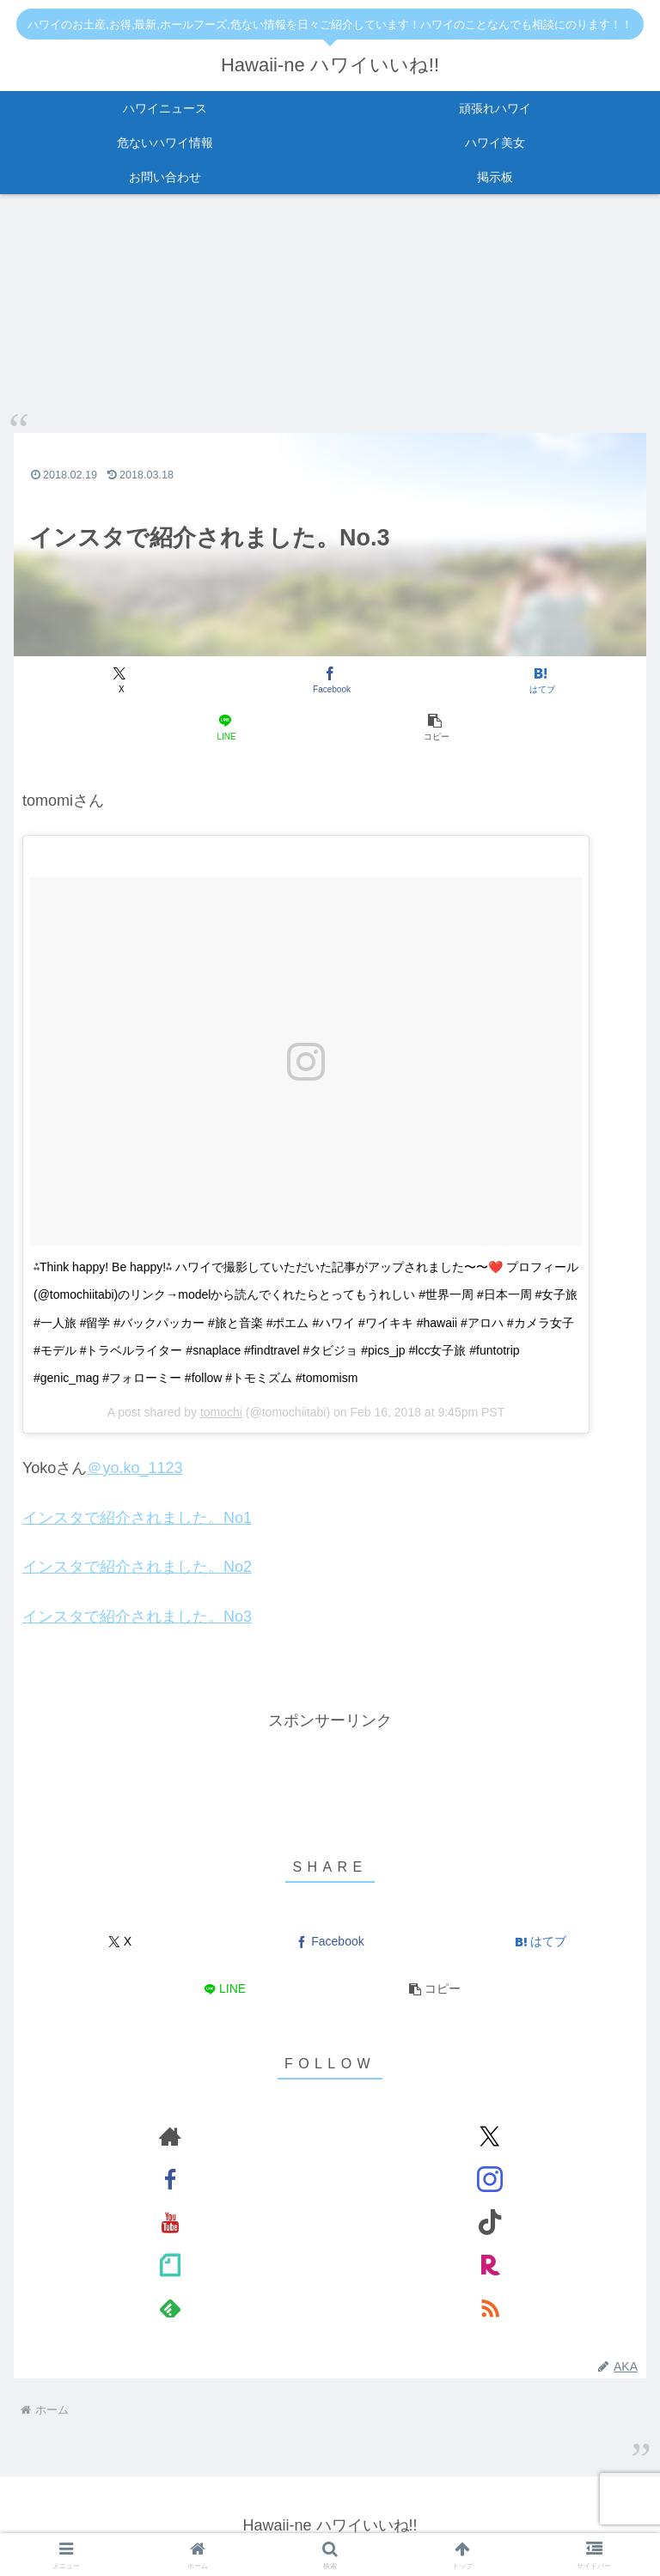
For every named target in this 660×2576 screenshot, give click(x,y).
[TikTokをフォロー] (489, 2223)
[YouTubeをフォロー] (170, 2223)
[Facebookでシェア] (329, 680)
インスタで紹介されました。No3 (137, 1616)
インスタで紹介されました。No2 (137, 1567)
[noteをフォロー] (170, 2266)
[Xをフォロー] (489, 2137)
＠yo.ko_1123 (134, 1468)
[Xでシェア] (120, 680)
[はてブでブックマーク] (540, 680)
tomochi (221, 1412)
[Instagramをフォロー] (489, 2180)
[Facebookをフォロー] (170, 2180)
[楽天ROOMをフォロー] (489, 2266)
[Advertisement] (330, 1773)
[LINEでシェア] (224, 728)
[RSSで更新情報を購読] (489, 2309)
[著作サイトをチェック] (170, 2137)
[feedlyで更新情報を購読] (170, 2309)
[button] (435, 728)
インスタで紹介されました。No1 (137, 1517)
